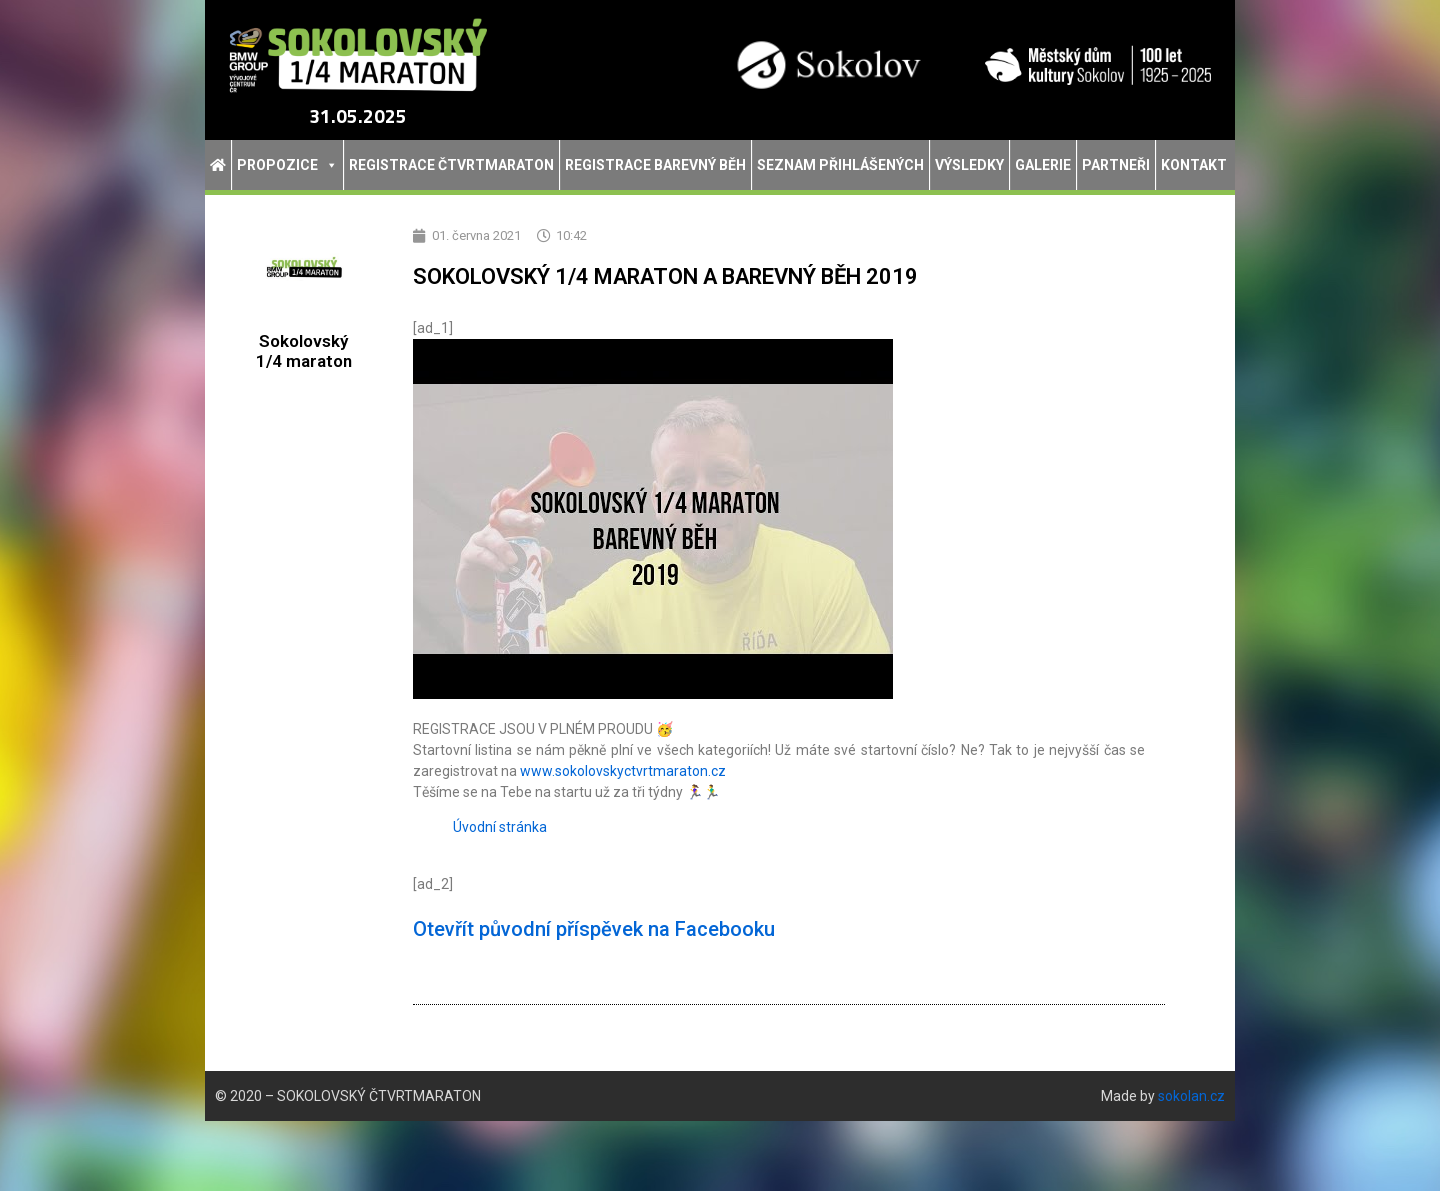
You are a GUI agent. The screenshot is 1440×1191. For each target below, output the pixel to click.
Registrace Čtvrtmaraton (451, 165)
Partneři (1116, 165)
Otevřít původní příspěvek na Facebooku (594, 929)
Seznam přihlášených (840, 165)
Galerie (1043, 165)
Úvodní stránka (500, 827)
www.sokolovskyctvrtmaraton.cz (623, 771)
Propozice (287, 165)
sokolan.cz (1191, 1096)
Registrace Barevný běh (655, 165)
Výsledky (969, 165)
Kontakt (1194, 165)
